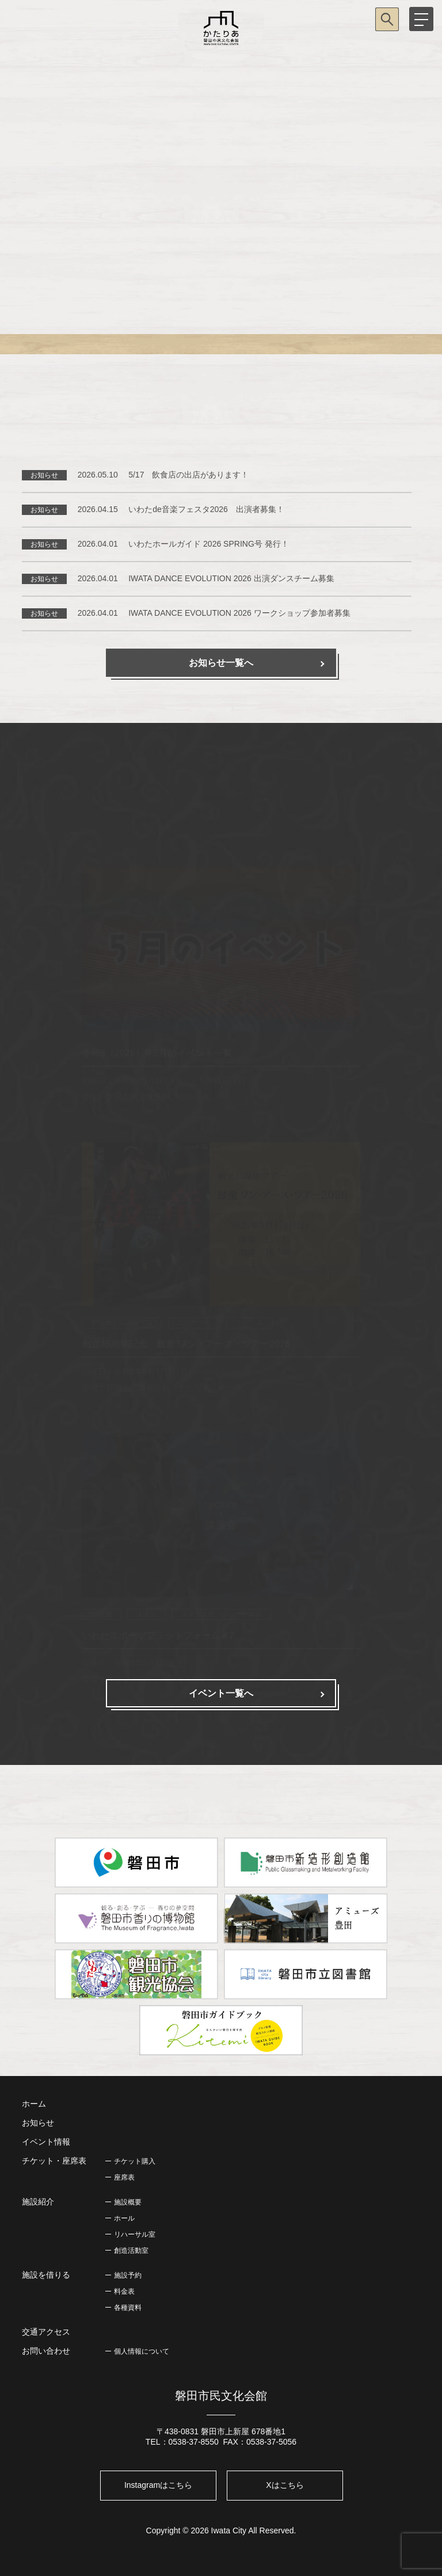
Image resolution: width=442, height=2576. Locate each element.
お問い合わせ (46, 2350)
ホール (124, 2218)
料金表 (124, 2291)
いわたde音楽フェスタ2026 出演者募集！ (206, 509)
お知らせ (38, 2122)
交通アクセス (46, 2331)
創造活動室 (131, 2251)
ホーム (34, 2103)
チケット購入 (134, 2161)
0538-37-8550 (194, 2441)
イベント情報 (46, 2141)
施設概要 (128, 2202)
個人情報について (141, 2351)
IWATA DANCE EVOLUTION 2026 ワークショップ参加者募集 (239, 613)
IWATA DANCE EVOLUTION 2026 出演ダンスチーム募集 (231, 578)
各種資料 (128, 2308)
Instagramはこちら (158, 2485)
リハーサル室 (134, 2234)
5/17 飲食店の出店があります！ (188, 474)
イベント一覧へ (221, 1693)
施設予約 (128, 2275)
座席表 (124, 2177)
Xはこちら (284, 2485)
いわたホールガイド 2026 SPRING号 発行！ (208, 543)
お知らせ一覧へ (221, 663)
